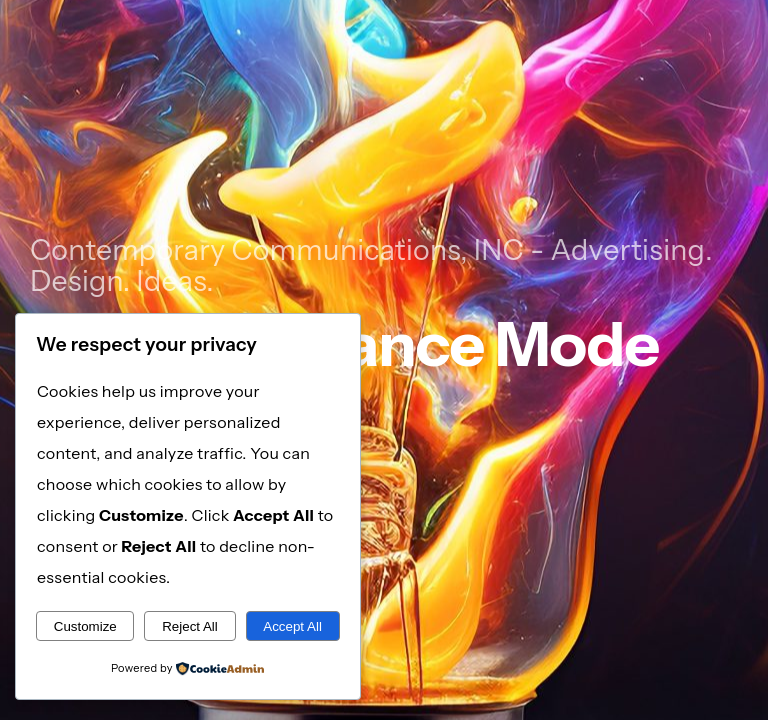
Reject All (190, 626)
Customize (85, 626)
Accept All (292, 626)
